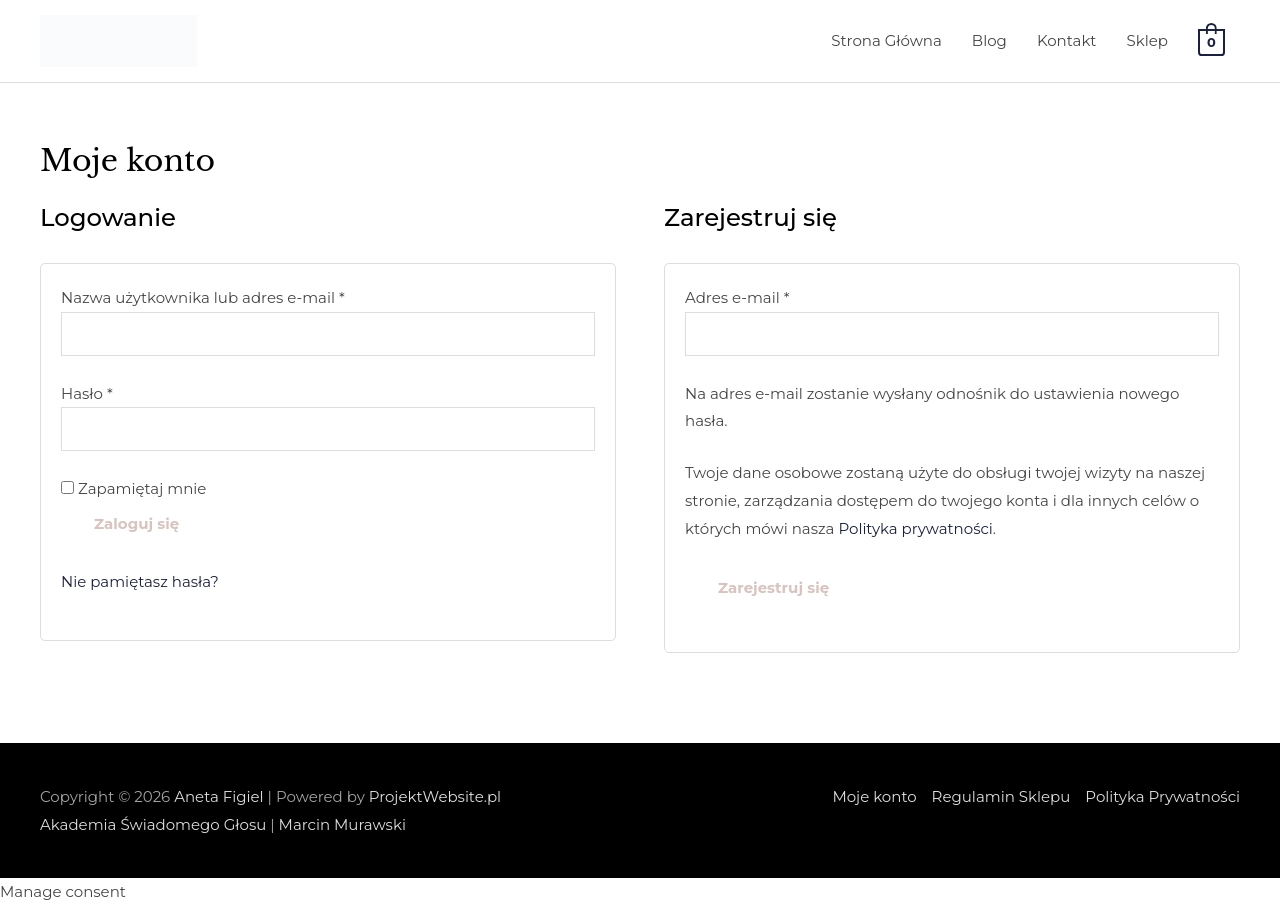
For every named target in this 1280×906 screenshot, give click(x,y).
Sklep (1146, 40)
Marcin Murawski (342, 824)
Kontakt (1067, 40)
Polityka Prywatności (1162, 796)
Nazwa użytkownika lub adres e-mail (246, 295)
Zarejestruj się (773, 587)
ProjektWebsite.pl (435, 796)
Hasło (130, 391)
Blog (989, 40)
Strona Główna (886, 40)
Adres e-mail (780, 295)
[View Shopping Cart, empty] (1211, 41)
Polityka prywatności (915, 528)
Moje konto (874, 796)
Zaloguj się (136, 523)
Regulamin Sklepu (1001, 796)
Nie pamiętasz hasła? (140, 581)
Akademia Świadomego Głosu (153, 824)
